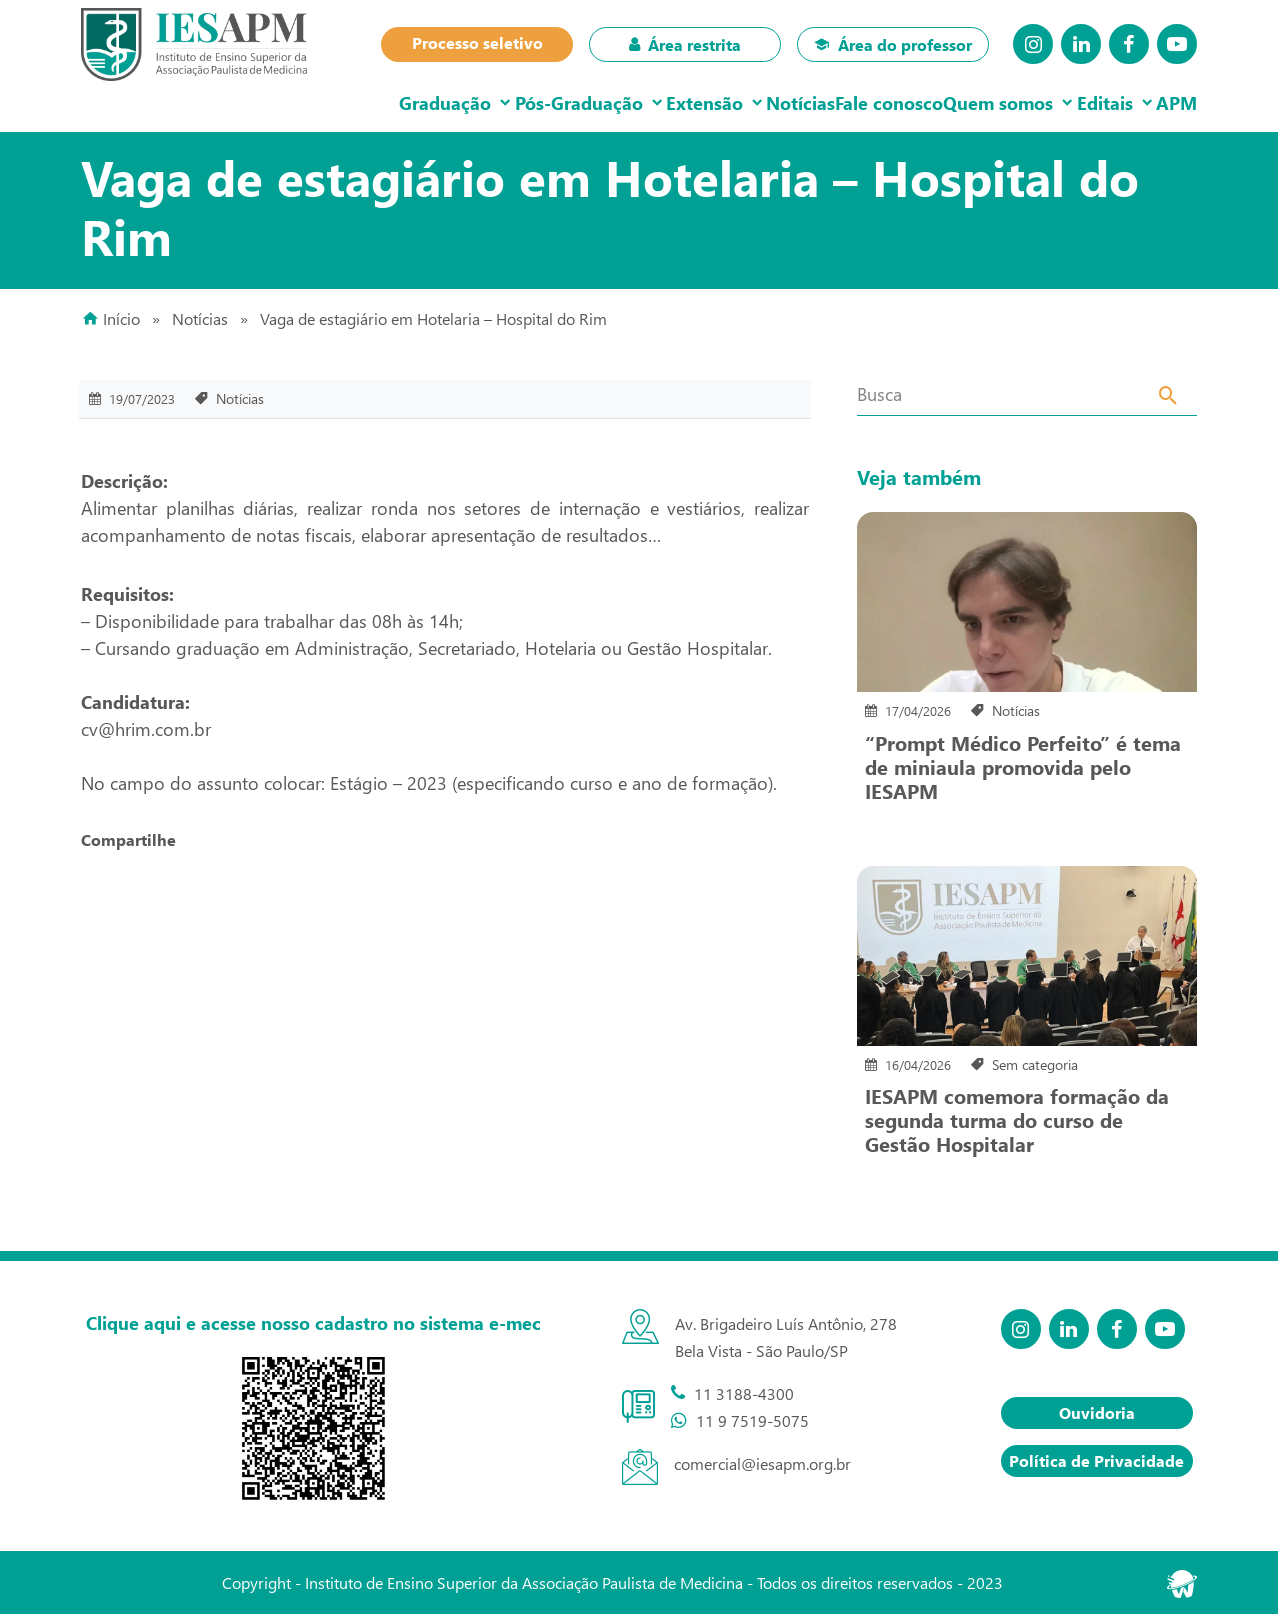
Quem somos (959, 102)
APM (1168, 102)
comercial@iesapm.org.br (762, 1463)
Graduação (327, 102)
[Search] (1168, 398)
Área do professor (893, 44)
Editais (1081, 102)
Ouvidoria (1097, 1412)
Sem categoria (1035, 1064)
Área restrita (685, 44)
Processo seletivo (477, 42)
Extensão (617, 102)
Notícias (729, 102)
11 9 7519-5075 (752, 1420)
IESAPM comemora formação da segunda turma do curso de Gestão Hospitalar (1017, 1119)
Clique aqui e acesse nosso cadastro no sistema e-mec (313, 1322)
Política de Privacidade (1096, 1460)
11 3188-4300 (744, 1393)
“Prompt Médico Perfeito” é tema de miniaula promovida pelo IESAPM (1023, 766)
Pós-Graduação (476, 102)
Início (121, 318)
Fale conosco (834, 102)
